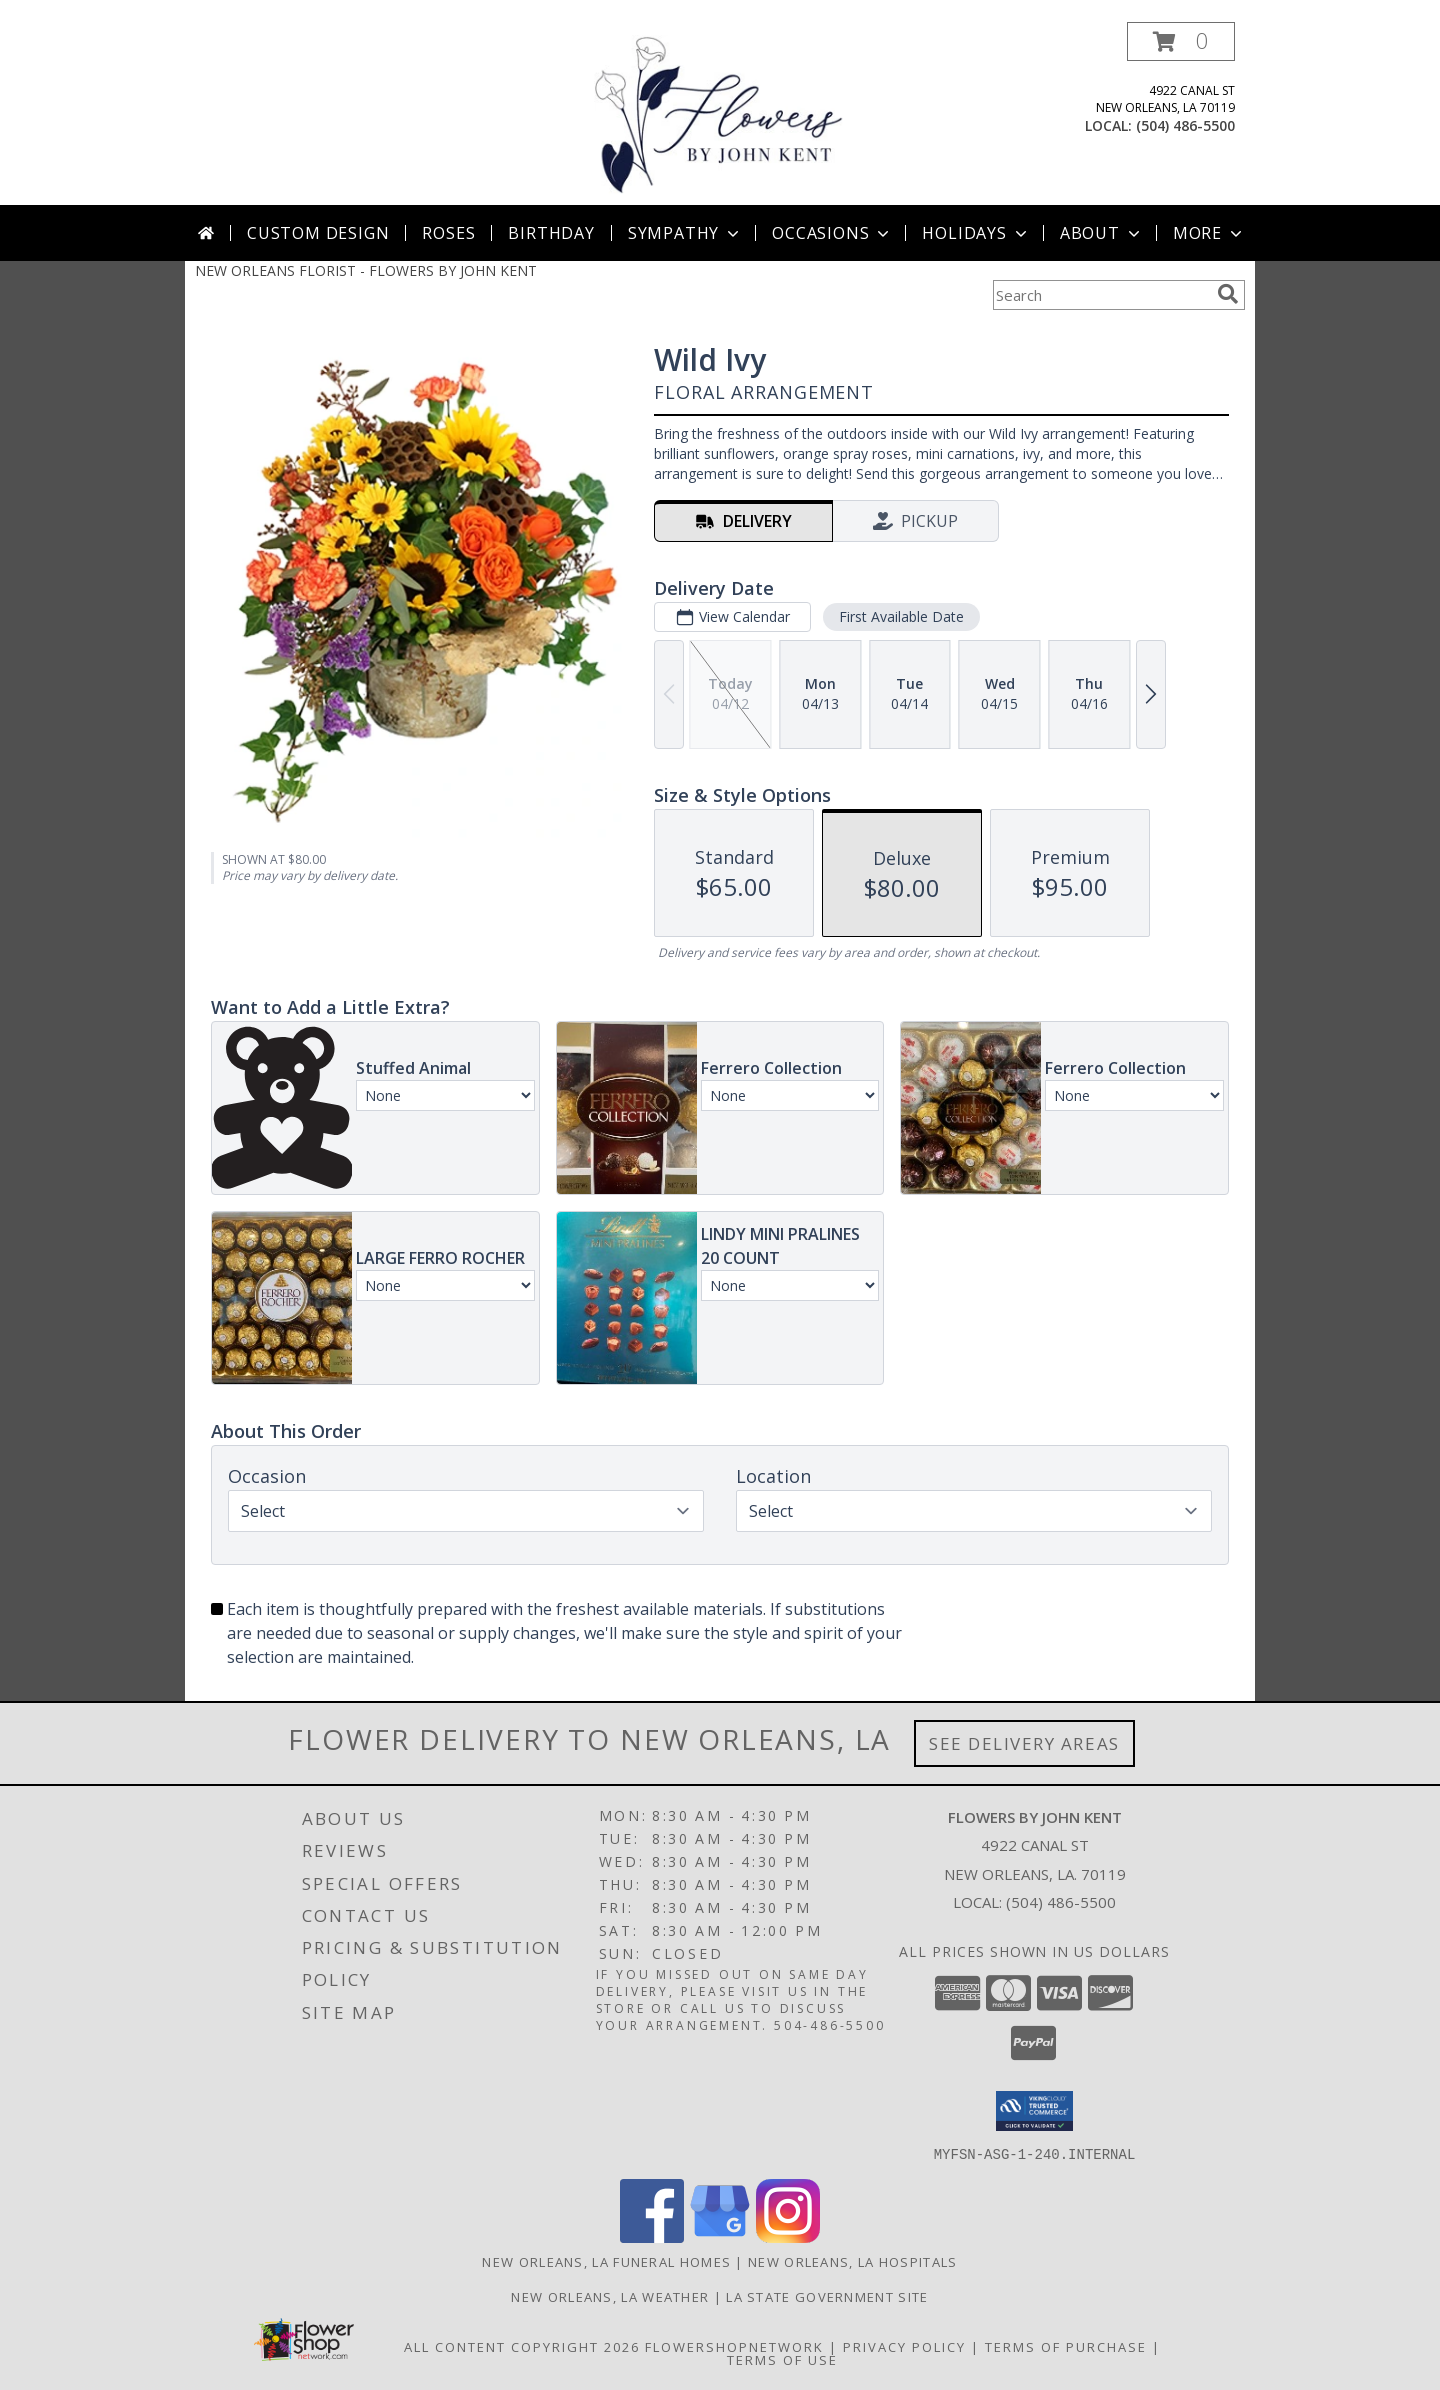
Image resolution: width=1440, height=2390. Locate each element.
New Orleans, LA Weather (610, 2296)
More (1209, 233)
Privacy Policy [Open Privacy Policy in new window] (904, 2346)
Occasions (832, 233)
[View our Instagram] (788, 2236)
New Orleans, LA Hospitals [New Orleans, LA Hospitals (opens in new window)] (853, 2261)
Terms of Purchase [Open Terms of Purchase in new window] (1066, 2346)
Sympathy (685, 233)
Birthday (551, 233)
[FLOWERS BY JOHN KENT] (720, 113)
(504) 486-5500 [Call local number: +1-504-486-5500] (1185, 125)
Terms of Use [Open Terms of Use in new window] (782, 2359)
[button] (1181, 41)
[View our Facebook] (652, 2236)
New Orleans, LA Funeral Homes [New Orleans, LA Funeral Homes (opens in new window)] (606, 2261)
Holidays (976, 233)
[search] (1228, 294)
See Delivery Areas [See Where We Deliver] (1024, 1743)
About (1102, 233)
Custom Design (318, 233)
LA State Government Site (827, 2296)
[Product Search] (1101, 295)
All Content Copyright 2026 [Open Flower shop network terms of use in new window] (522, 2346)
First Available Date (901, 616)
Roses (448, 233)
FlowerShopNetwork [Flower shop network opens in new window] (734, 2346)
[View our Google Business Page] (720, 2236)
